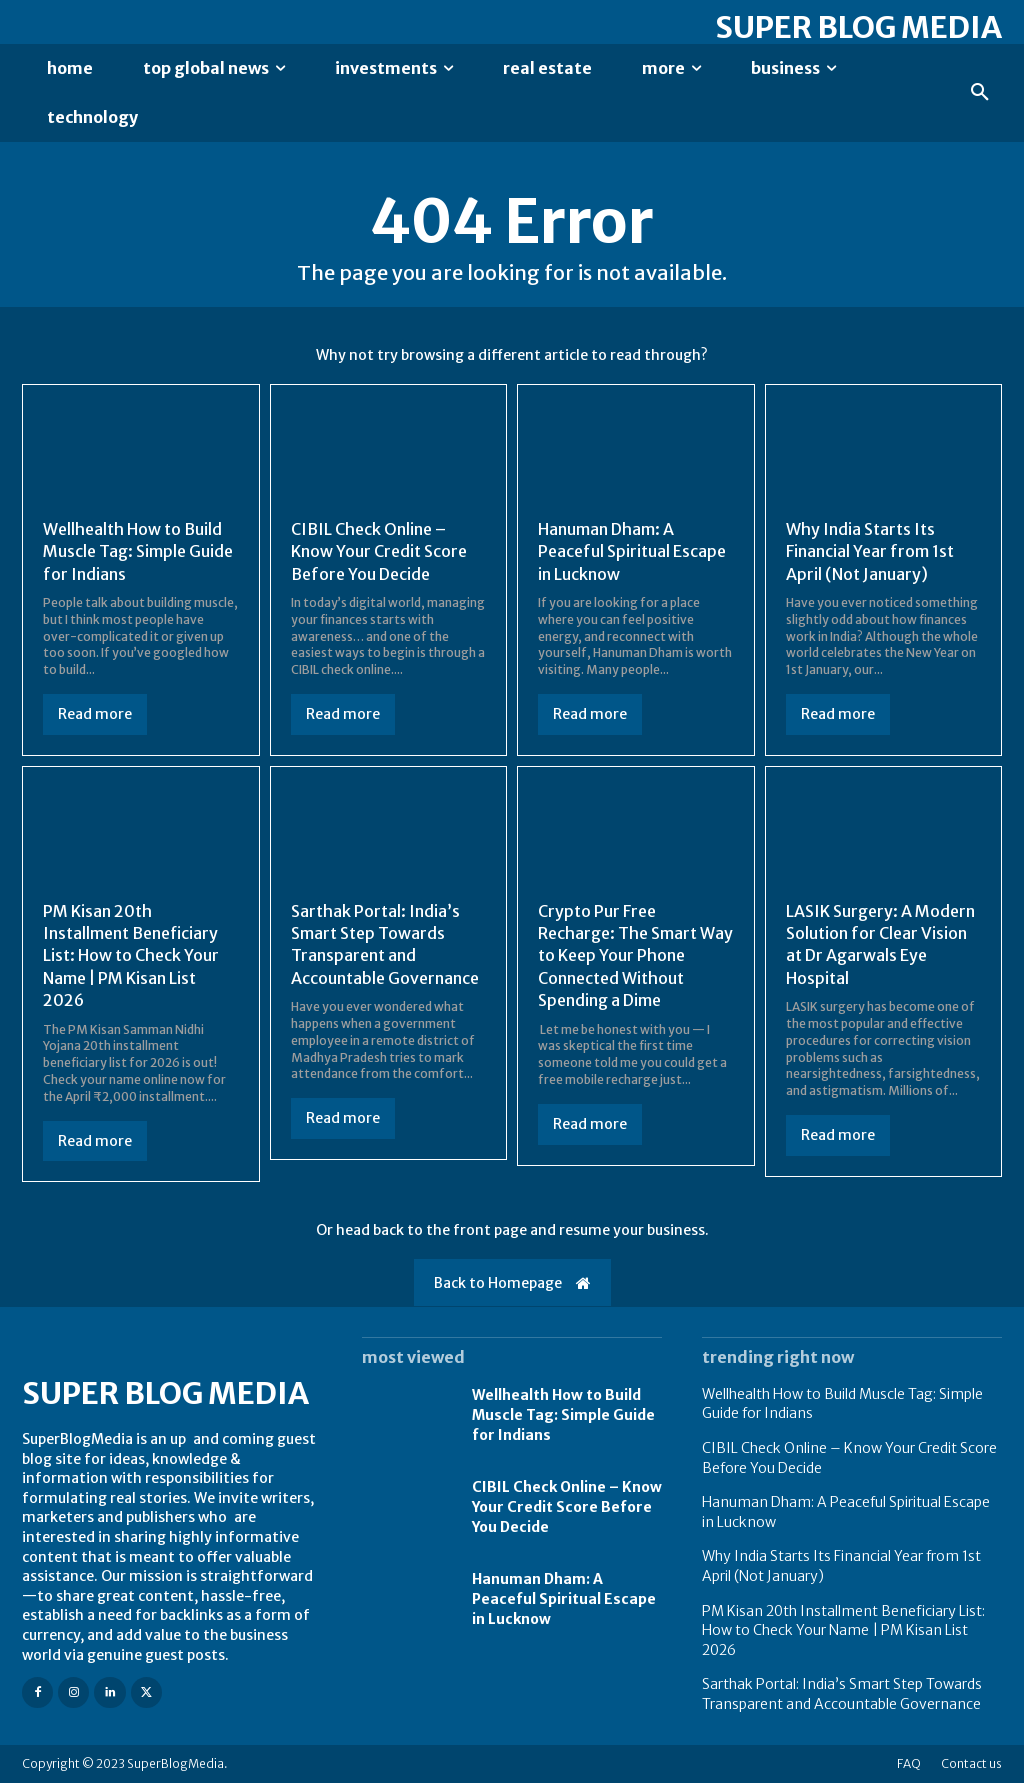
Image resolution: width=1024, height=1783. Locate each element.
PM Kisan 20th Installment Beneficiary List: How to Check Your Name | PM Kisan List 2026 (131, 956)
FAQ (909, 1763)
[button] (980, 93)
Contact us (971, 1763)
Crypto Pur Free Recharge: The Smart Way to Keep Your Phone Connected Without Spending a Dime (635, 956)
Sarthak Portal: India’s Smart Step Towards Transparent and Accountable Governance (385, 944)
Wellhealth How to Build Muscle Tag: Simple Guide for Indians (138, 551)
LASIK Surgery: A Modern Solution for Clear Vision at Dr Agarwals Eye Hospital (880, 944)
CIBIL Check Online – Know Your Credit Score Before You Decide (379, 551)
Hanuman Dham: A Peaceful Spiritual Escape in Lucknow (632, 551)
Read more (95, 714)
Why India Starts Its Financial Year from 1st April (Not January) (870, 551)
